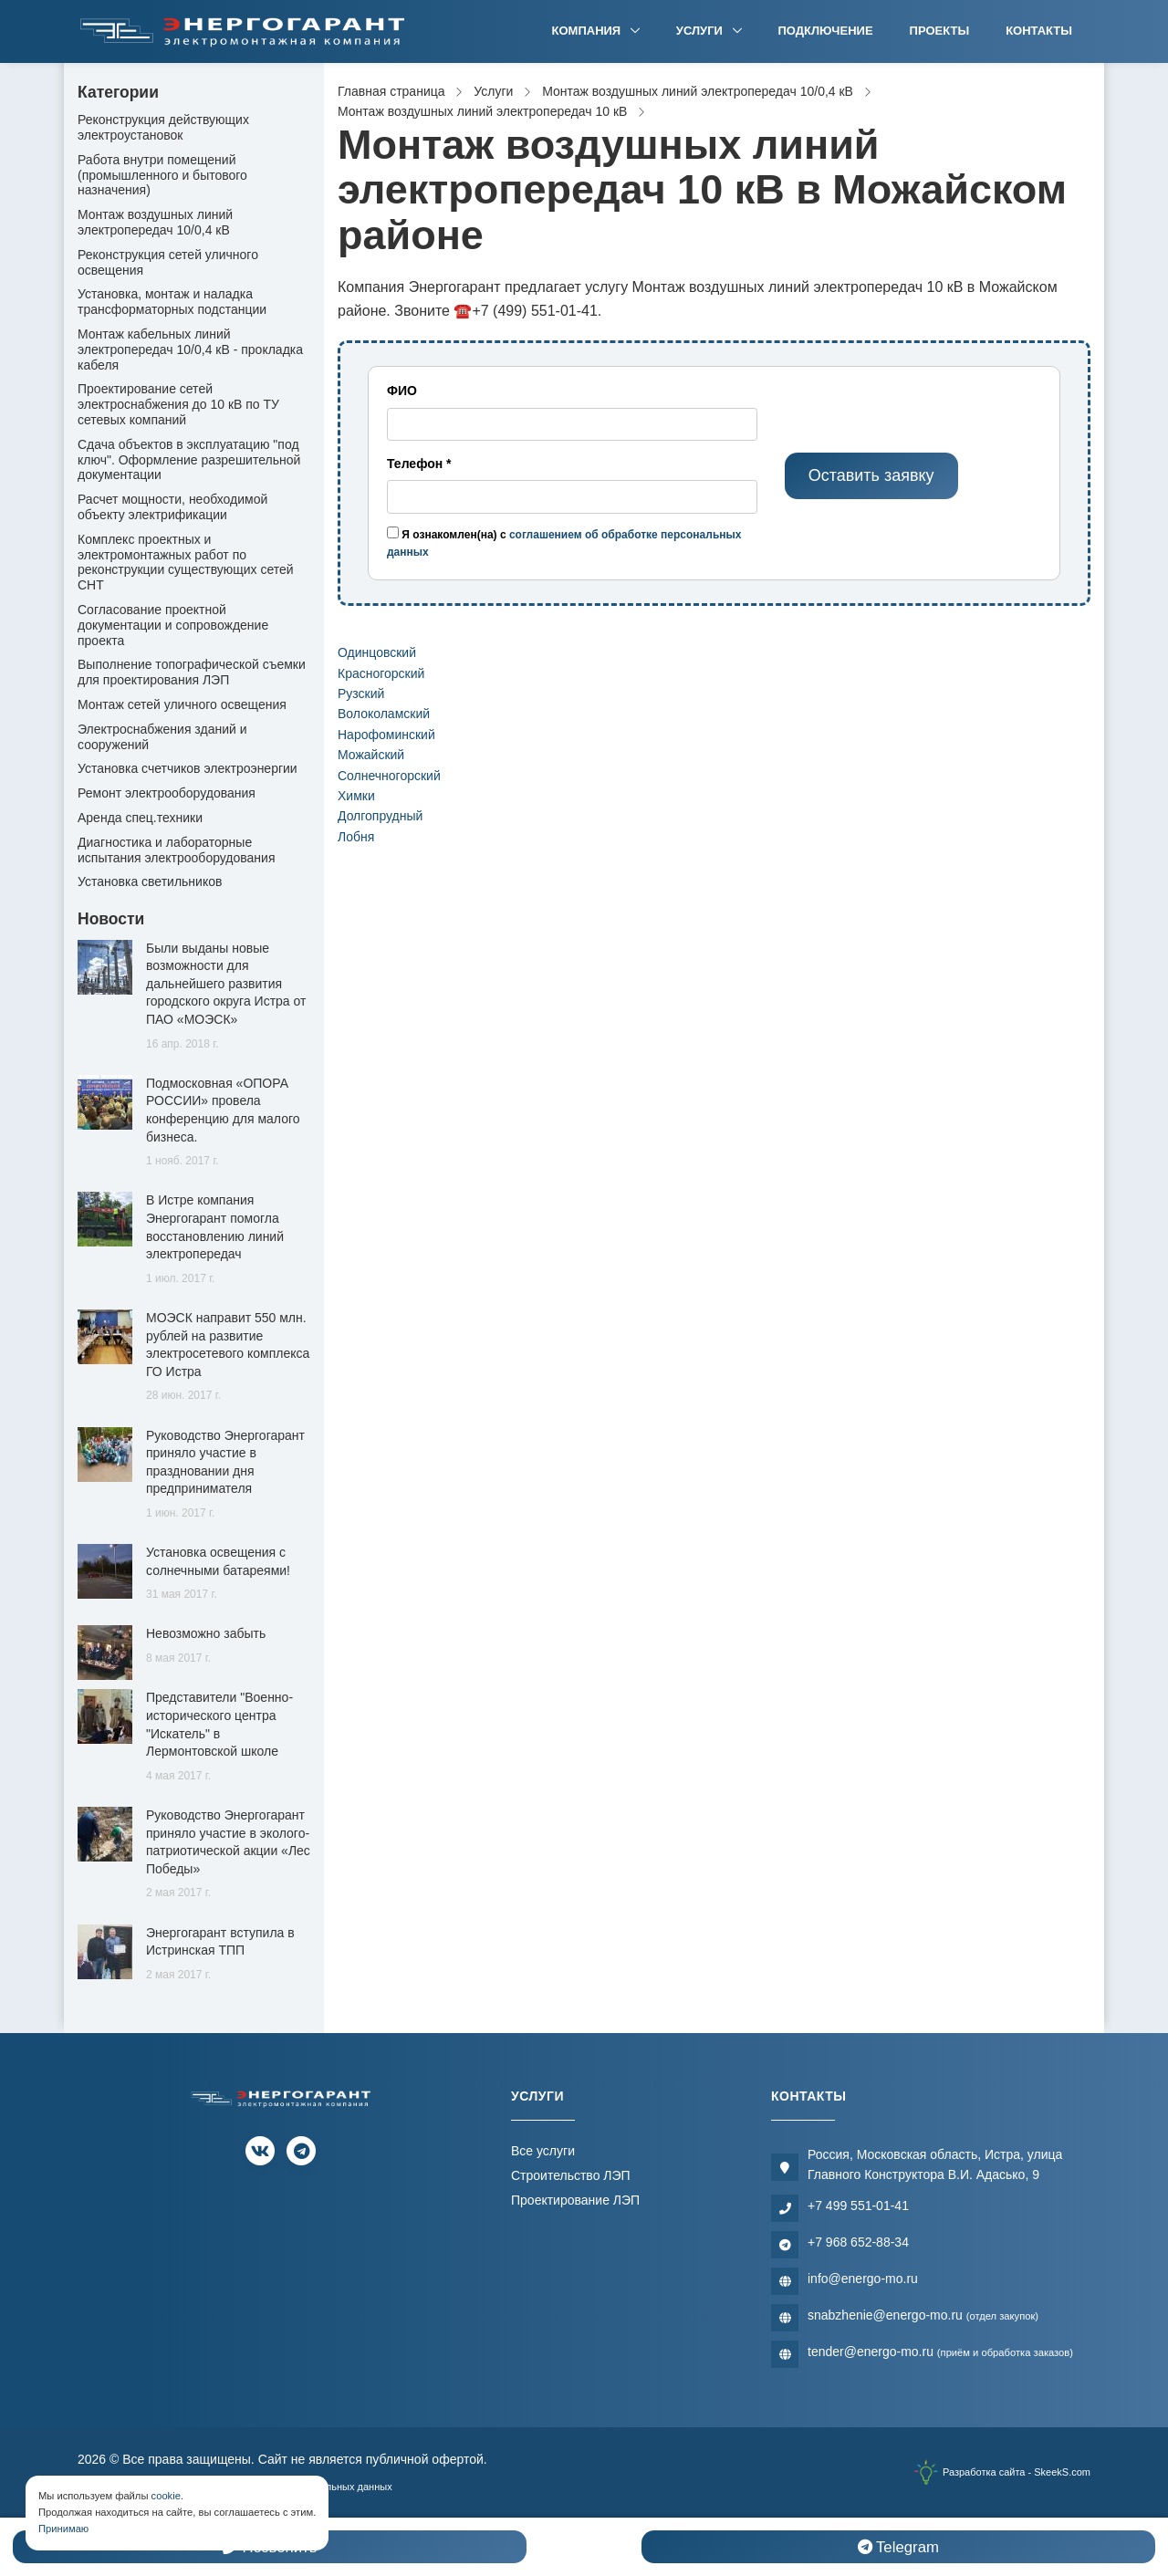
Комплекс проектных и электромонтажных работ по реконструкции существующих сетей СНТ (186, 562)
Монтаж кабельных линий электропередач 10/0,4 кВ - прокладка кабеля (190, 349)
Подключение (825, 30)
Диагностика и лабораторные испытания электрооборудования (177, 850)
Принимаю (63, 2528)
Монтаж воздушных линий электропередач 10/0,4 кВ (155, 222)
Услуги (701, 30)
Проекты (940, 30)
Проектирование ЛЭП (575, 2200)
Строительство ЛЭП (571, 2175)
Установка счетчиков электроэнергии (187, 768)
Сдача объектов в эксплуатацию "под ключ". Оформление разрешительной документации (189, 460)
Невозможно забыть (206, 1633)
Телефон (419, 463)
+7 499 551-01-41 (858, 2205)
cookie (166, 2495)
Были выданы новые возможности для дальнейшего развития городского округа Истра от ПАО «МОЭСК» (226, 984)
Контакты (1039, 30)
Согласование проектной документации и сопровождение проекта (173, 625)
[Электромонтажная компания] (243, 31)
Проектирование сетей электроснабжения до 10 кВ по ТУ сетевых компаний (178, 404)
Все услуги (543, 2150)
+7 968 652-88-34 (858, 2242)
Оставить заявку (871, 475)
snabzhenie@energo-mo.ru (923, 2315)
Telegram (898, 2547)
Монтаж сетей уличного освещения (182, 704)
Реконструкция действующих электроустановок (163, 127)
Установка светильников (150, 881)
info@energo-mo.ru (863, 2278)
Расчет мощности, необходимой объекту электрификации (172, 507)
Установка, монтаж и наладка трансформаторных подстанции (172, 302)
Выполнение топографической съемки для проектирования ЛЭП (192, 672)
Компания (588, 30)
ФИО (402, 390)
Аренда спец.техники (140, 817)
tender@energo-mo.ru (940, 2351)
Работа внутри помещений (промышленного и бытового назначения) (162, 175)
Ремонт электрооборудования (167, 793)
